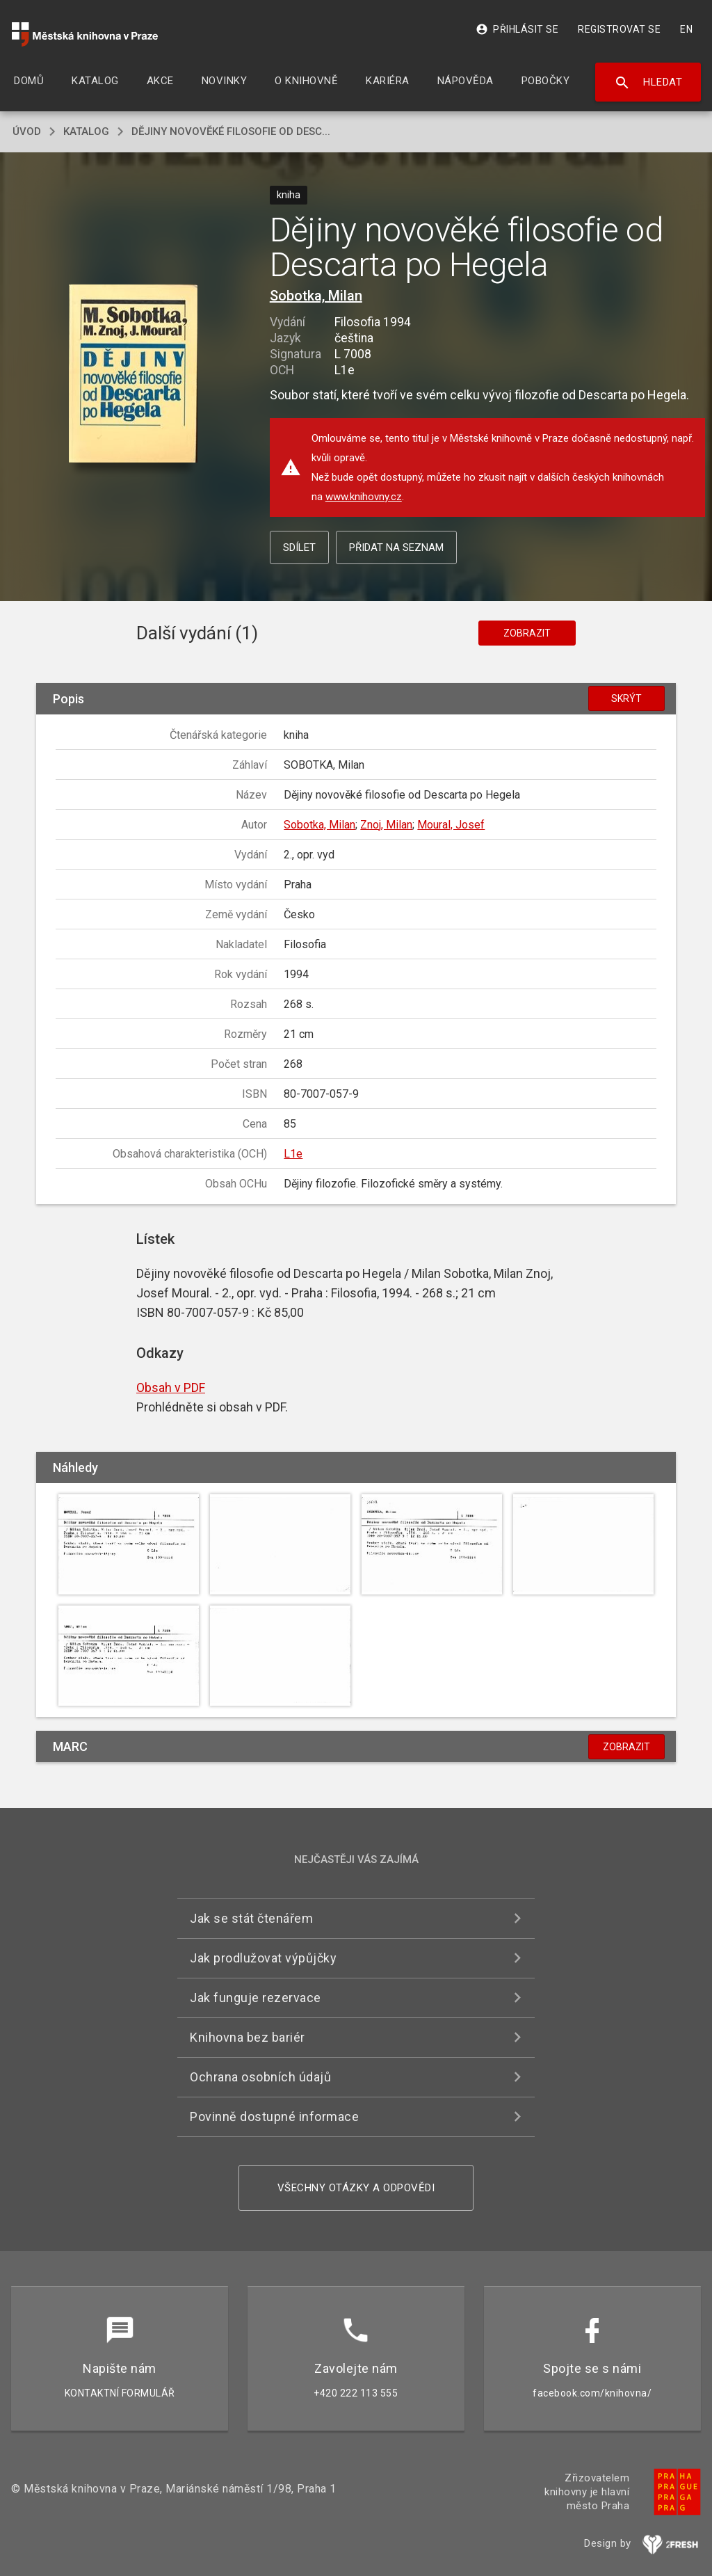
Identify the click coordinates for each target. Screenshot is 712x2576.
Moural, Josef (451, 824)
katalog (86, 131)
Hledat (648, 82)
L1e (293, 1153)
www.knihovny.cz (363, 496)
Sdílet (299, 547)
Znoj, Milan (386, 824)
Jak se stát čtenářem (251, 1918)
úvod (27, 131)
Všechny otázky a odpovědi (356, 2188)
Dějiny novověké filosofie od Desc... (230, 131)
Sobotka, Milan (316, 295)
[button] (133, 374)
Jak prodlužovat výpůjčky (263, 1958)
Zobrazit (527, 633)
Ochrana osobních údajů (260, 2077)
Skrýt (626, 698)
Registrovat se (619, 29)
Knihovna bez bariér (247, 2037)
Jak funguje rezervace (255, 1997)
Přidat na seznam (396, 547)
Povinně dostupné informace (274, 2116)
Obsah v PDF (170, 1387)
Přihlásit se (517, 29)
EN (686, 29)
